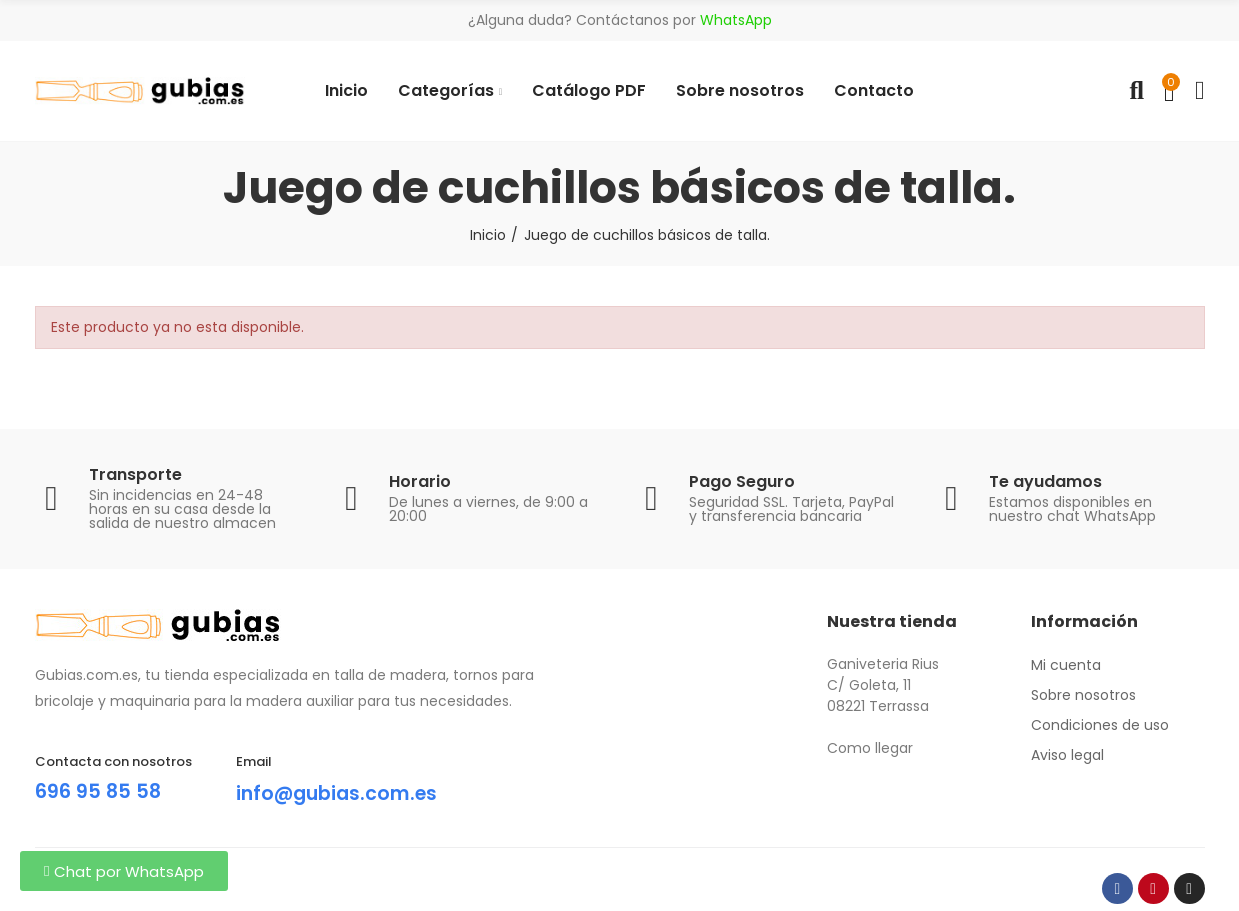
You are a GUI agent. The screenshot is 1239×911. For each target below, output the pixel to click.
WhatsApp (736, 20)
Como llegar (870, 748)
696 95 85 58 (99, 791)
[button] (124, 871)
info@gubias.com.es (341, 793)
